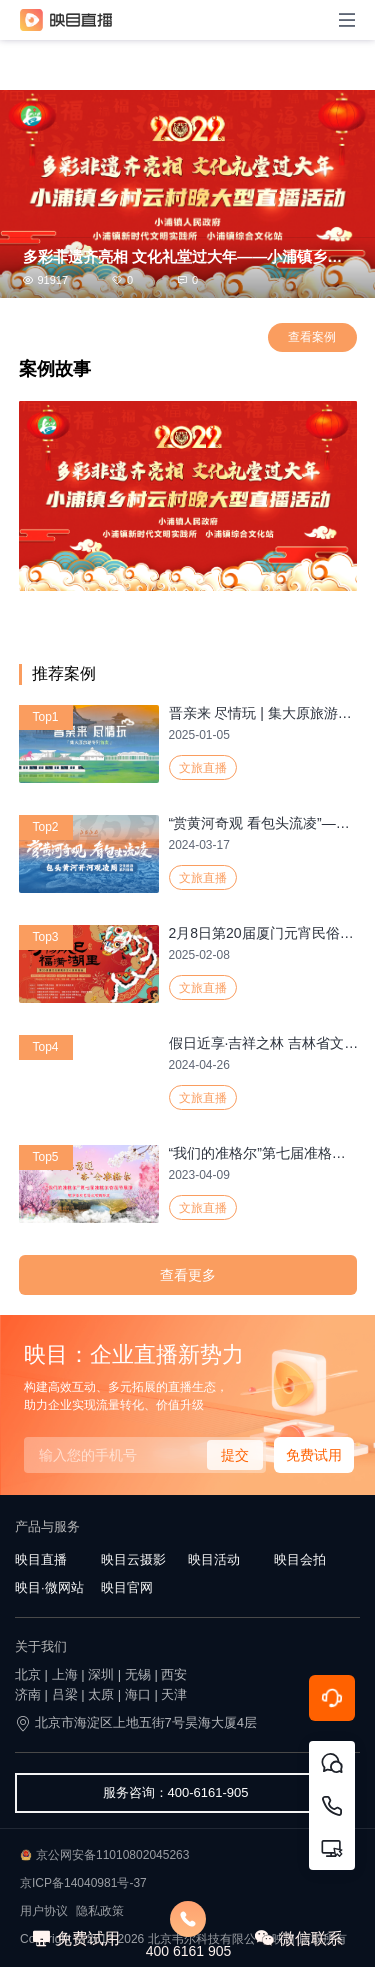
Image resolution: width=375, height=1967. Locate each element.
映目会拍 (300, 1559)
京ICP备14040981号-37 (83, 1883)
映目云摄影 (133, 1559)
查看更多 (188, 1275)
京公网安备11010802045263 (112, 1855)
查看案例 (312, 337)
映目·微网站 (49, 1587)
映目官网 (127, 1587)
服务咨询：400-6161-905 (176, 1792)
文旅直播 (203, 768)
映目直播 (41, 1559)
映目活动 (214, 1559)
